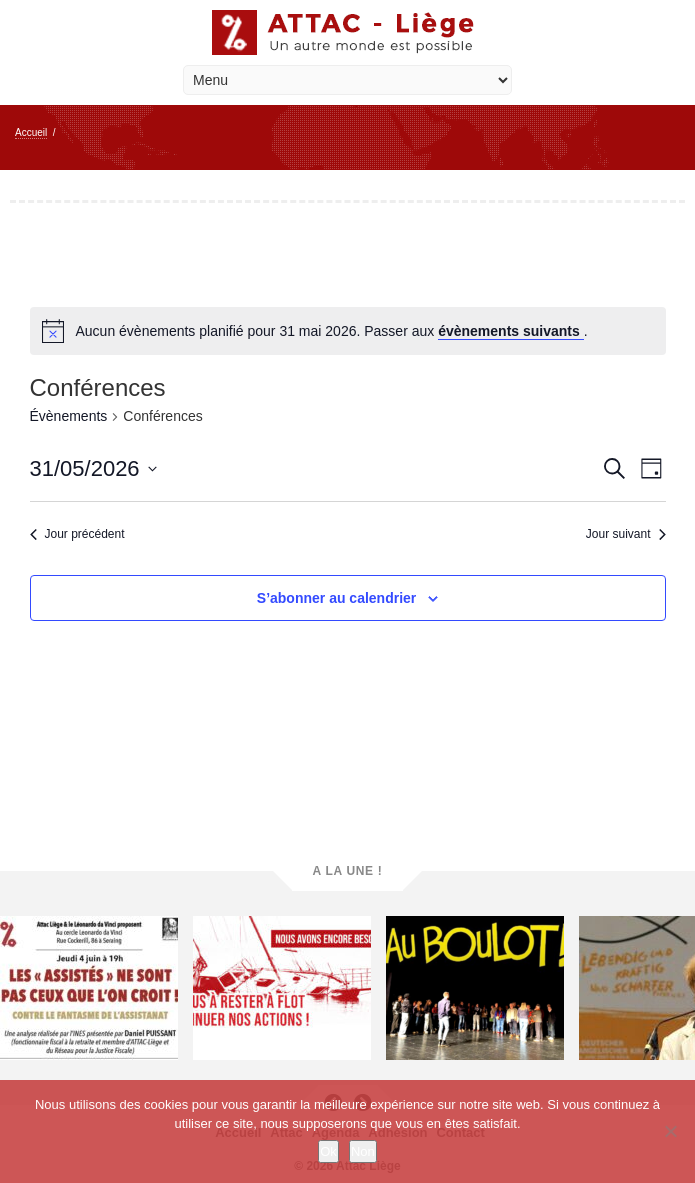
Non (363, 1151)
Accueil (31, 132)
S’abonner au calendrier (337, 598)
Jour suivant (626, 534)
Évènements (69, 416)
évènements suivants (511, 331)
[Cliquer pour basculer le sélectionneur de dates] (93, 468)
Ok (328, 1151)
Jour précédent (77, 534)
